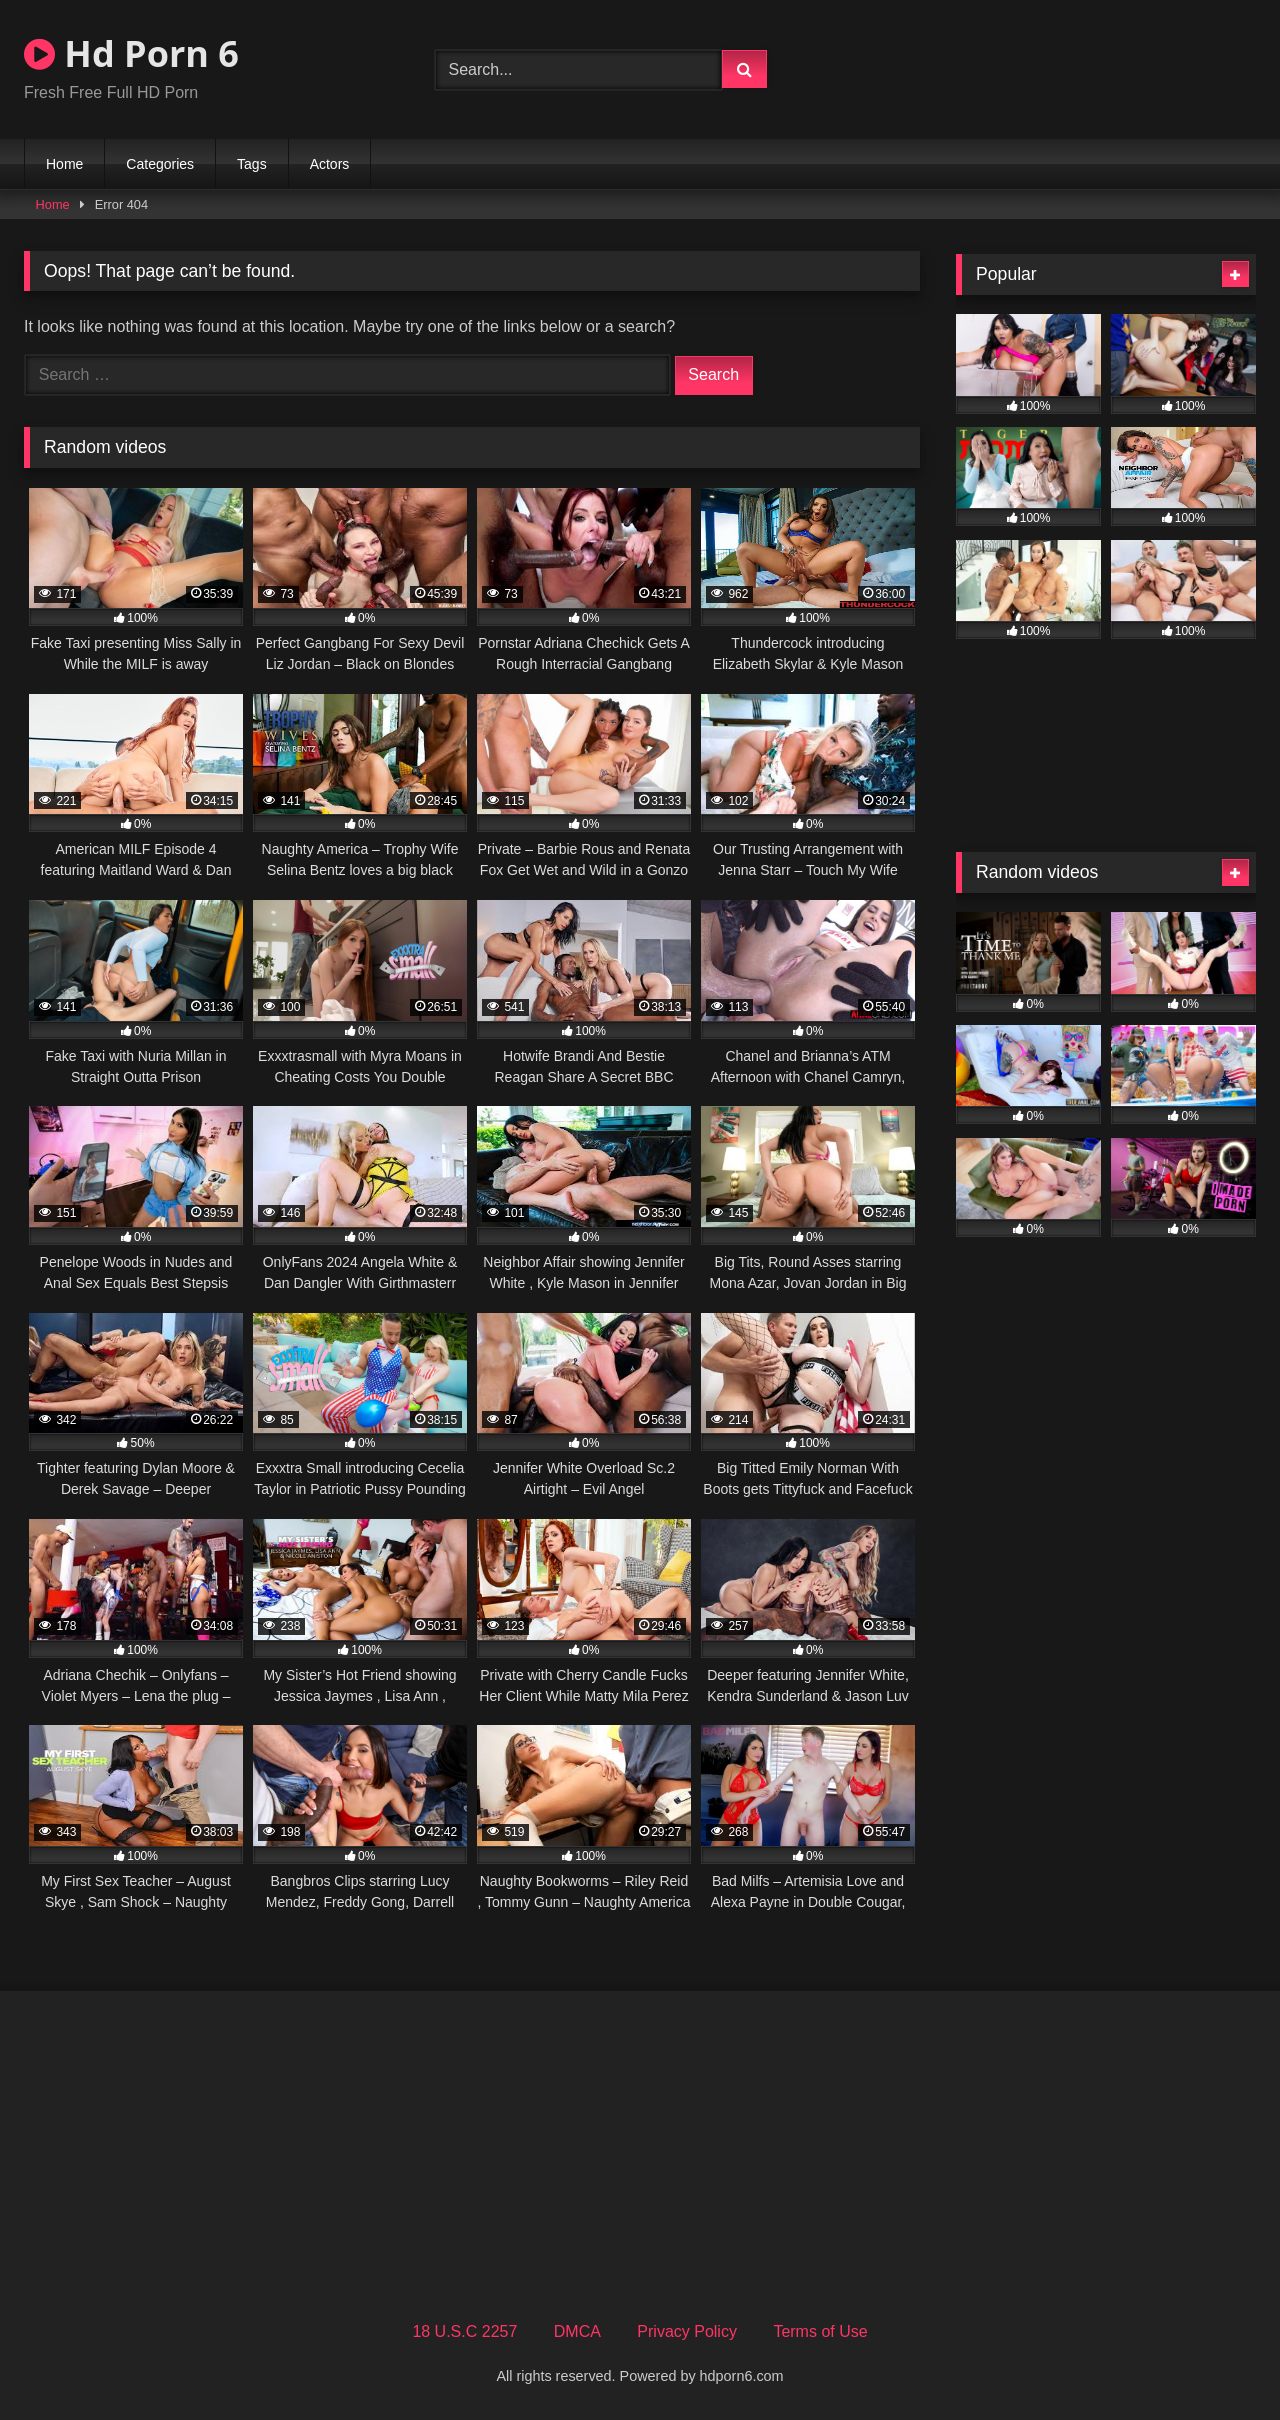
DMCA (577, 2331)
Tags (252, 164)
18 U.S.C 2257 (464, 2331)
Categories (160, 164)
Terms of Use (820, 2331)
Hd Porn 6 (131, 53)
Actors (330, 164)
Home (64, 164)
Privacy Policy (687, 2331)
